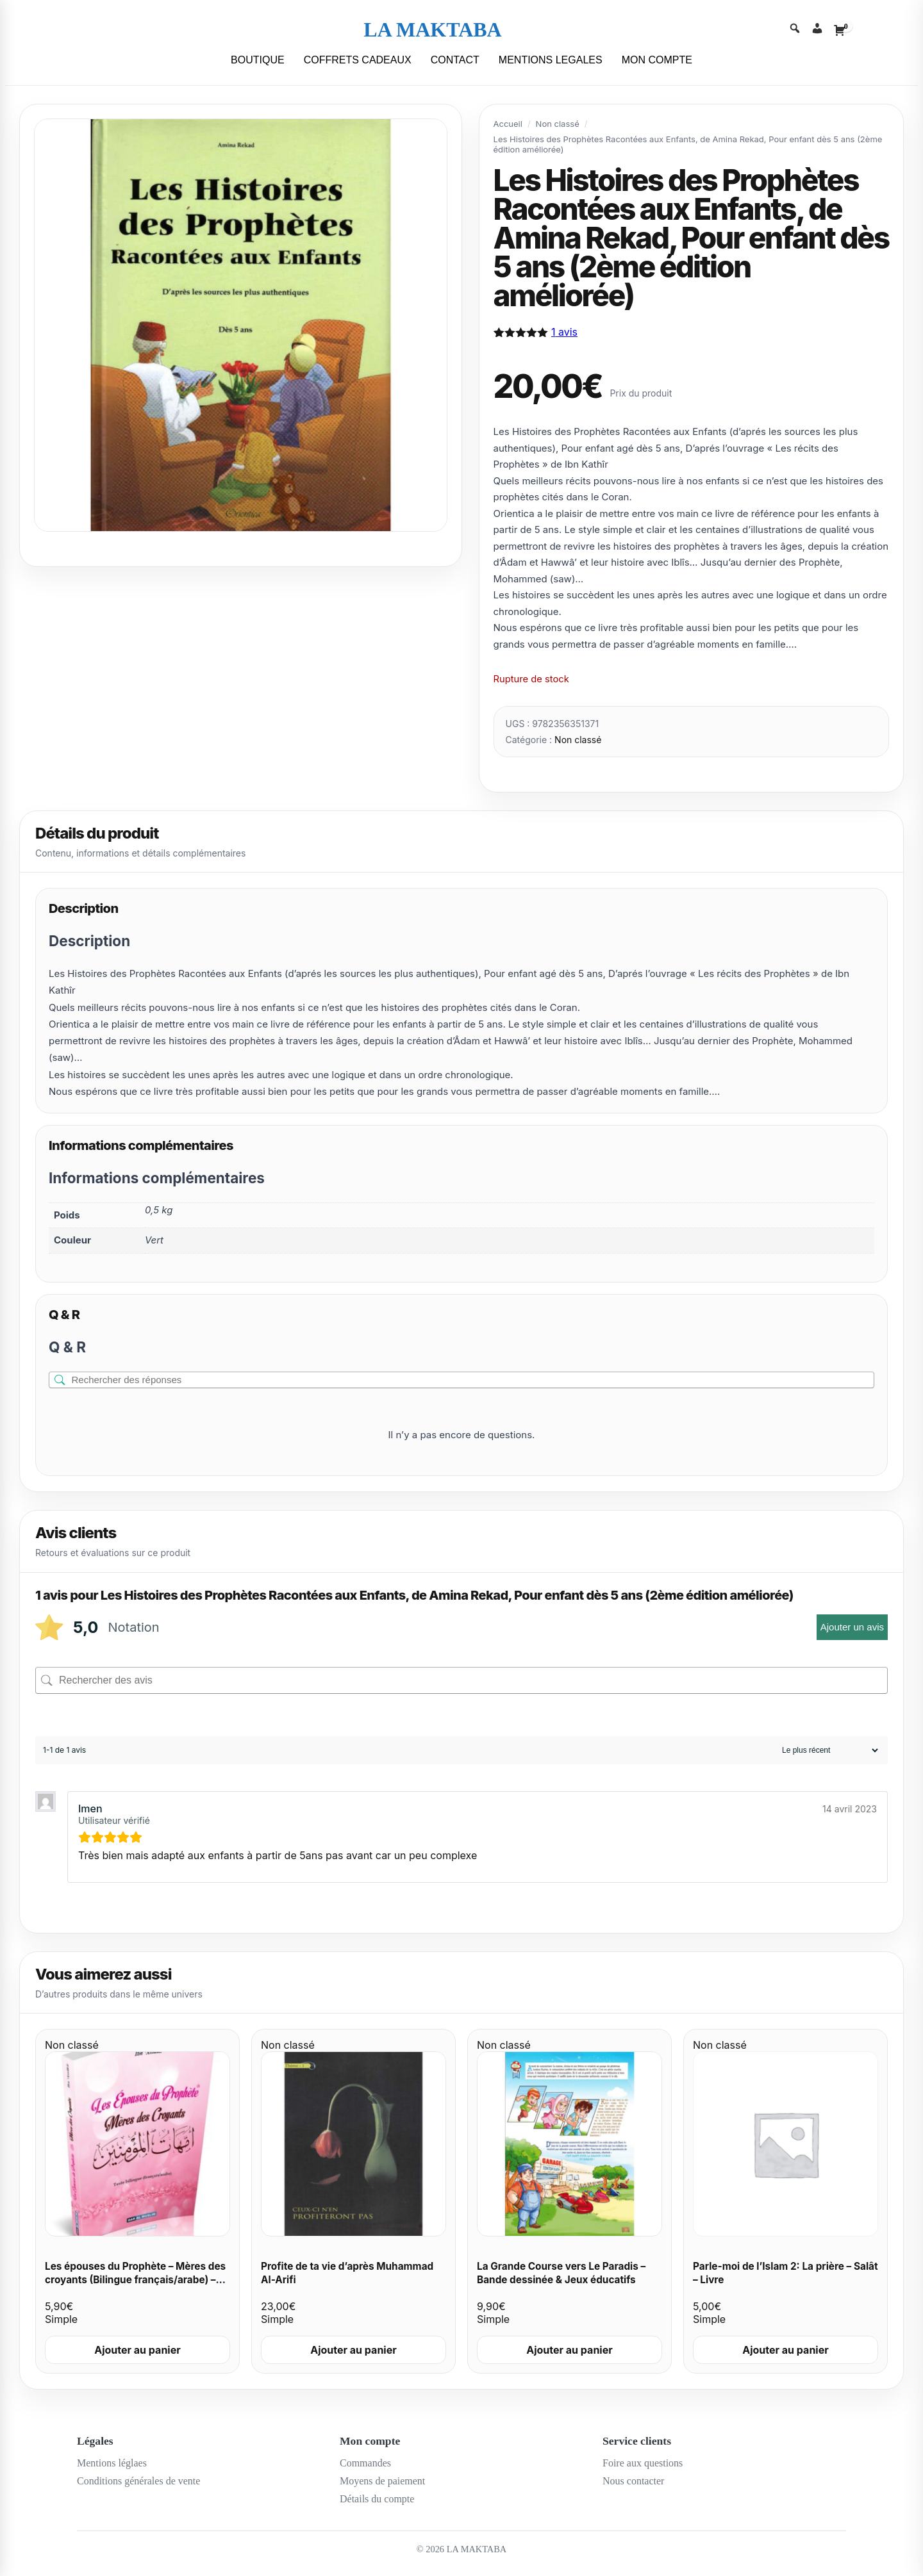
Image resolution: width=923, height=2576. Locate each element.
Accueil (508, 124)
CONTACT (455, 59)
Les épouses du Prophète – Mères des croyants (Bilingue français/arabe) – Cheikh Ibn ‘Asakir (135, 2279)
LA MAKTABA (432, 29)
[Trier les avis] (828, 1750)
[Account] (817, 29)
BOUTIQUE (258, 59)
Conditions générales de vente (138, 2480)
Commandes (365, 2462)
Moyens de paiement (382, 2480)
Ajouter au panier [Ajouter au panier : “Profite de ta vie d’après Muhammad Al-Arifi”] (353, 2349)
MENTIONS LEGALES (551, 59)
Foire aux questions (643, 2462)
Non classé (557, 124)
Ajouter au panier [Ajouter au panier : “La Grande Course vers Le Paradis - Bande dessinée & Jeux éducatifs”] (569, 2349)
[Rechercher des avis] (461, 1680)
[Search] (794, 29)
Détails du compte (377, 2498)
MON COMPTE (657, 59)
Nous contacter (633, 2480)
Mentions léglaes (112, 2462)
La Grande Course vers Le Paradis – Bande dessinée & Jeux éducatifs (561, 2273)
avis (564, 331)
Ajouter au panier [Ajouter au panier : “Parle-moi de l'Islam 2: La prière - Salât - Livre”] (785, 2349)
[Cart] (839, 30)
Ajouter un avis (852, 1626)
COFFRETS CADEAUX (358, 59)
